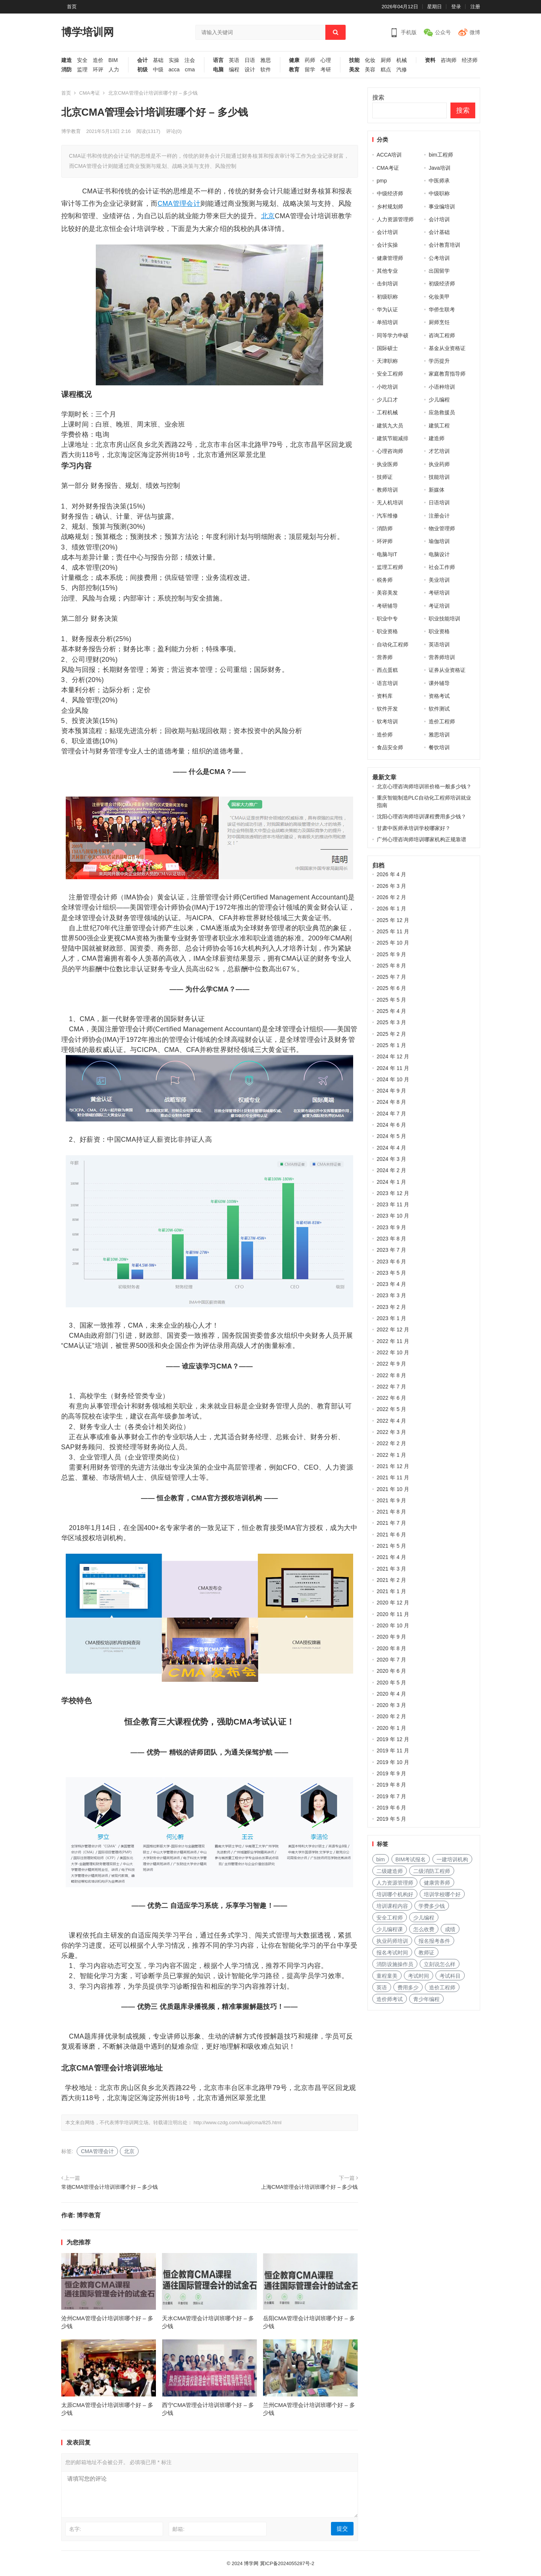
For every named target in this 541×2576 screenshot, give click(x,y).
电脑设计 (439, 554)
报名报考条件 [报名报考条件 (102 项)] (434, 1941)
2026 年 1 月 (392, 908)
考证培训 (439, 606)
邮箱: (178, 2529)
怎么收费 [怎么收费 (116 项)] (423, 1929)
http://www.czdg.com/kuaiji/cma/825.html (237, 2122)
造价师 (385, 735)
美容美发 (387, 593)
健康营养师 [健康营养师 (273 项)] (437, 1883)
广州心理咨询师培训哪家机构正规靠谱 (421, 839)
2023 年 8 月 (392, 1239)
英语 (234, 60)
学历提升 (439, 361)
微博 (475, 32)
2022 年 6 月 (392, 1398)
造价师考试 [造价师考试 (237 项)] (389, 1999)
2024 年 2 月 (392, 1170)
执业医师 (387, 464)
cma (190, 69)
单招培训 (387, 322)
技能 (354, 60)
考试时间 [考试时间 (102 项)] (418, 1976)
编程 (234, 69)
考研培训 (439, 593)
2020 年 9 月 (392, 1637)
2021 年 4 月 (392, 1557)
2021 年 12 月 (393, 1466)
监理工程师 (390, 567)
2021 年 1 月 (392, 1591)
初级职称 (387, 297)
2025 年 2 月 (392, 1034)
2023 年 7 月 (392, 1250)
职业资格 (387, 631)
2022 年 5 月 (392, 1409)
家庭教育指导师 (447, 374)
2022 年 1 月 (392, 1455)
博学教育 (71, 131)
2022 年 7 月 (392, 1387)
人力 (114, 69)
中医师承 (439, 181)
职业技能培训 (444, 619)
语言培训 (387, 683)
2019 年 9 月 (392, 1773)
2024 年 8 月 (392, 1102)
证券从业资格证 (447, 670)
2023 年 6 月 (392, 1262)
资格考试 (439, 696)
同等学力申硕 (392, 335)
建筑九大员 (390, 426)
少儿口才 (387, 400)
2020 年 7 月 (392, 1660)
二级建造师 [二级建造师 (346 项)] (389, 1871)
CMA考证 (89, 93)
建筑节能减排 (392, 438)
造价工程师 (442, 721)
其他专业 (387, 271)
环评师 (385, 541)
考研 (325, 69)
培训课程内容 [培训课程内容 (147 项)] (392, 1906)
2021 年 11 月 (393, 1477)
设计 (250, 69)
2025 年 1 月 (392, 1045)
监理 (82, 69)
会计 (142, 60)
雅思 (265, 60)
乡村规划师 (390, 207)
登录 (456, 6)
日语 (250, 60)
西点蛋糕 (387, 670)
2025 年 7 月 (392, 977)
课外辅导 (439, 683)
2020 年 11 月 (393, 1614)
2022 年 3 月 (392, 1432)
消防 (66, 69)
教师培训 (387, 490)
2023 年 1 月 (392, 1318)
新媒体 (436, 490)
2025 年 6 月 (392, 988)
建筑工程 (439, 426)
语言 (218, 60)
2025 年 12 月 (393, 920)
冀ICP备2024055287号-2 (287, 2563)
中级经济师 (390, 193)
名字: (75, 2529)
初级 (142, 69)
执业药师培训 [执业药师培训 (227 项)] (392, 1941)
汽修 (401, 69)
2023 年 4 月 (392, 1284)
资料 (430, 60)
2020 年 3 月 (392, 1705)
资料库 (385, 696)
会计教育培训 (444, 245)
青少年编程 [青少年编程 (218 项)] (426, 1999)
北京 (268, 216)
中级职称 (439, 193)
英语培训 (439, 644)
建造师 (436, 438)
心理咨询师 (390, 451)
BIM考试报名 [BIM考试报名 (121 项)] (411, 1859)
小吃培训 (387, 387)
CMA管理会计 (178, 203)
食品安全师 (390, 747)
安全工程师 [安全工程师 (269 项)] (389, 1918)
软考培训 (387, 721)
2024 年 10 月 (393, 1079)
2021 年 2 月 (392, 1580)
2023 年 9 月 (392, 1227)
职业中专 (387, 619)
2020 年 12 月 (393, 1603)
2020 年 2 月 (392, 1716)
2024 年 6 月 (392, 1125)
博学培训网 (87, 32)
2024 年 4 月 (392, 1148)
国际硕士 (387, 348)
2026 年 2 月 (392, 897)
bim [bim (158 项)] (380, 1859)
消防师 (385, 528)
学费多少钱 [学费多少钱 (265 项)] (432, 1906)
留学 (310, 69)
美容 (370, 69)
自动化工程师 (392, 644)
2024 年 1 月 (392, 1182)
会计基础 (439, 232)
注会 (189, 60)
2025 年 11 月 (393, 931)
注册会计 (439, 516)
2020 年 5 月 (392, 1683)
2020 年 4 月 (392, 1694)
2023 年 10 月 (393, 1216)
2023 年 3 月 (392, 1295)
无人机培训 (390, 503)
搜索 (378, 97)
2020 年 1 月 (392, 1728)
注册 (475, 6)
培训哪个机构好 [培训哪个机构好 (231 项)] (394, 1894)
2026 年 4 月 (392, 874)
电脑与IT (387, 554)
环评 (98, 69)
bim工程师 (441, 155)
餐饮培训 (439, 747)
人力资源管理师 (395, 219)
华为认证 (387, 309)
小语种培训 (442, 387)
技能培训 (439, 477)
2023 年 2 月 (392, 1307)
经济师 (470, 60)
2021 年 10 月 (393, 1489)
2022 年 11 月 (393, 1341)
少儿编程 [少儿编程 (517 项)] (423, 1918)
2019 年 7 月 (392, 1796)
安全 (82, 60)
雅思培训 (439, 735)
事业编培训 (442, 207)
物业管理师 (442, 528)
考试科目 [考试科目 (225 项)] (450, 1976)
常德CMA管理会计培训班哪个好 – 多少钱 (109, 2187)
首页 (72, 6)
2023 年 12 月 (393, 1193)
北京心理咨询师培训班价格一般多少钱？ (424, 786)
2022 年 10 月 (393, 1352)
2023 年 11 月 (393, 1204)
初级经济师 (442, 284)
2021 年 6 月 (392, 1535)
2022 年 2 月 (392, 1443)
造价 (98, 60)
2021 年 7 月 (392, 1523)
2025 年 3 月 (392, 1022)
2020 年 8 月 (392, 1648)
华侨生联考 (442, 309)
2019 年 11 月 (393, 1751)
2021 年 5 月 (392, 1546)
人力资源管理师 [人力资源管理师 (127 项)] (394, 1883)
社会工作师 (442, 567)
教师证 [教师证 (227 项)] (426, 1953)
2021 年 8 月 (392, 1512)
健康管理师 (390, 258)
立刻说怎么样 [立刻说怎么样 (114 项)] (439, 1964)
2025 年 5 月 (392, 1000)
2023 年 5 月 (392, 1273)
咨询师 (448, 60)
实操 (174, 60)
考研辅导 (387, 606)
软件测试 (439, 709)
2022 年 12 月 (393, 1329)
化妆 (370, 60)
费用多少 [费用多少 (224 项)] (408, 1987)
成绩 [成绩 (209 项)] (450, 1929)
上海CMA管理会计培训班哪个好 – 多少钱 (309, 2187)
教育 (294, 69)
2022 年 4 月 (392, 1421)
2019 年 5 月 (392, 1819)
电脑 (218, 69)
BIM (113, 60)
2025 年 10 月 (393, 943)
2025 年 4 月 (392, 1011)
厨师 (386, 60)
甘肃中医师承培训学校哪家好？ (413, 828)
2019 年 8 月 (392, 1785)
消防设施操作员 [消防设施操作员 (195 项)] (394, 1964)
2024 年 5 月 (392, 1136)
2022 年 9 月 (392, 1364)
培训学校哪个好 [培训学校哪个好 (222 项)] (442, 1894)
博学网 (251, 2563)
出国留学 (439, 271)
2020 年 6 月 (392, 1671)
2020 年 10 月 (393, 1625)
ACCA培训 (389, 155)
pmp (382, 181)
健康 (294, 60)
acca (174, 69)
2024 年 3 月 (392, 1159)
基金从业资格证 (447, 348)
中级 (158, 69)
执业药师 (439, 464)
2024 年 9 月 (392, 1091)
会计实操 (387, 245)
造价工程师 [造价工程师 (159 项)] (442, 1987)
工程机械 (387, 412)
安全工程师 (390, 374)
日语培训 (439, 503)
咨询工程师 (442, 335)
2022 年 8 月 (392, 1375)
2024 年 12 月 (393, 1056)
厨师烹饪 (439, 322)
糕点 (386, 69)
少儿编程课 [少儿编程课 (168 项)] (389, 1929)
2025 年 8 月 (392, 966)
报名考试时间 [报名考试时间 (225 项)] (392, 1953)
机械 (401, 60)
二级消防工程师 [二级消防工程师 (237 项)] (431, 1871)
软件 (265, 69)
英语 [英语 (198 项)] (381, 1987)
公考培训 (439, 258)
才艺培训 (439, 451)
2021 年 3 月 (392, 1569)
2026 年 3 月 (392, 886)
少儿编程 (439, 400)
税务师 (385, 580)
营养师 (385, 657)
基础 (158, 60)
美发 (354, 69)
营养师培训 (442, 657)
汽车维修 (387, 516)
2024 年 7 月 (392, 1114)
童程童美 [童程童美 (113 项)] (386, 1976)
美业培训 (439, 580)
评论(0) (174, 131)
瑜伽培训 (439, 541)
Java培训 (439, 168)
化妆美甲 (439, 297)
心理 (325, 60)
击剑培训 (387, 284)
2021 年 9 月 (392, 1500)
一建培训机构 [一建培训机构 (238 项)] (452, 1859)
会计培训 (439, 219)
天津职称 (387, 361)
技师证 (385, 477)
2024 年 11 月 (393, 1068)
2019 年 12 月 (393, 1739)
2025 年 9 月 (392, 954)
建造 (66, 60)
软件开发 (387, 709)
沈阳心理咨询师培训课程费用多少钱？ (421, 816)
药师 (310, 60)
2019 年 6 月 (392, 1808)
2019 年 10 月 (393, 1762)
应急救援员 (442, 412)
